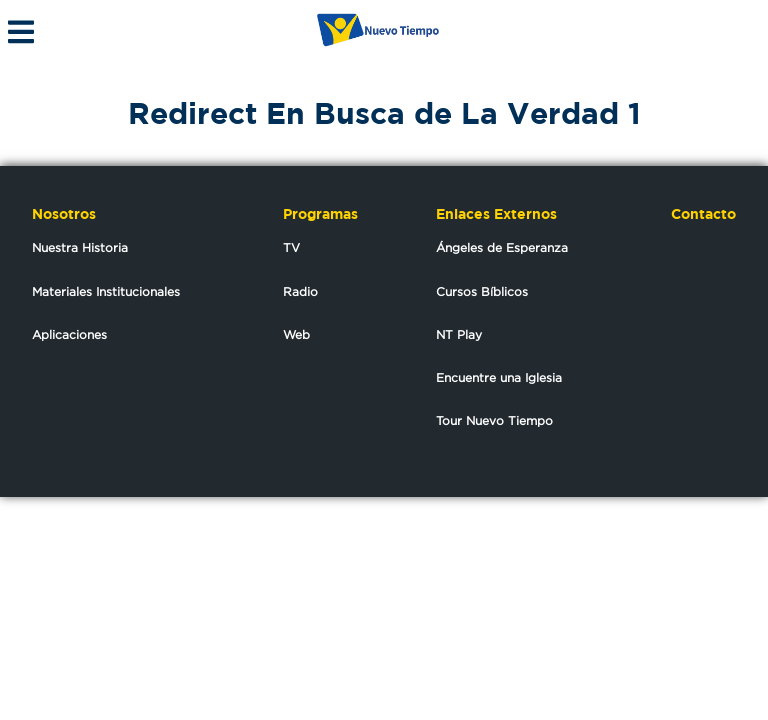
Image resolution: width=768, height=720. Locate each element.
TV (291, 247)
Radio (300, 291)
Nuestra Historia (80, 247)
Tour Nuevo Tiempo (494, 420)
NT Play (459, 334)
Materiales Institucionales (106, 291)
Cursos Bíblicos (482, 291)
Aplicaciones (69, 334)
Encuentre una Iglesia (499, 377)
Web (296, 334)
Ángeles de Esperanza (502, 247)
